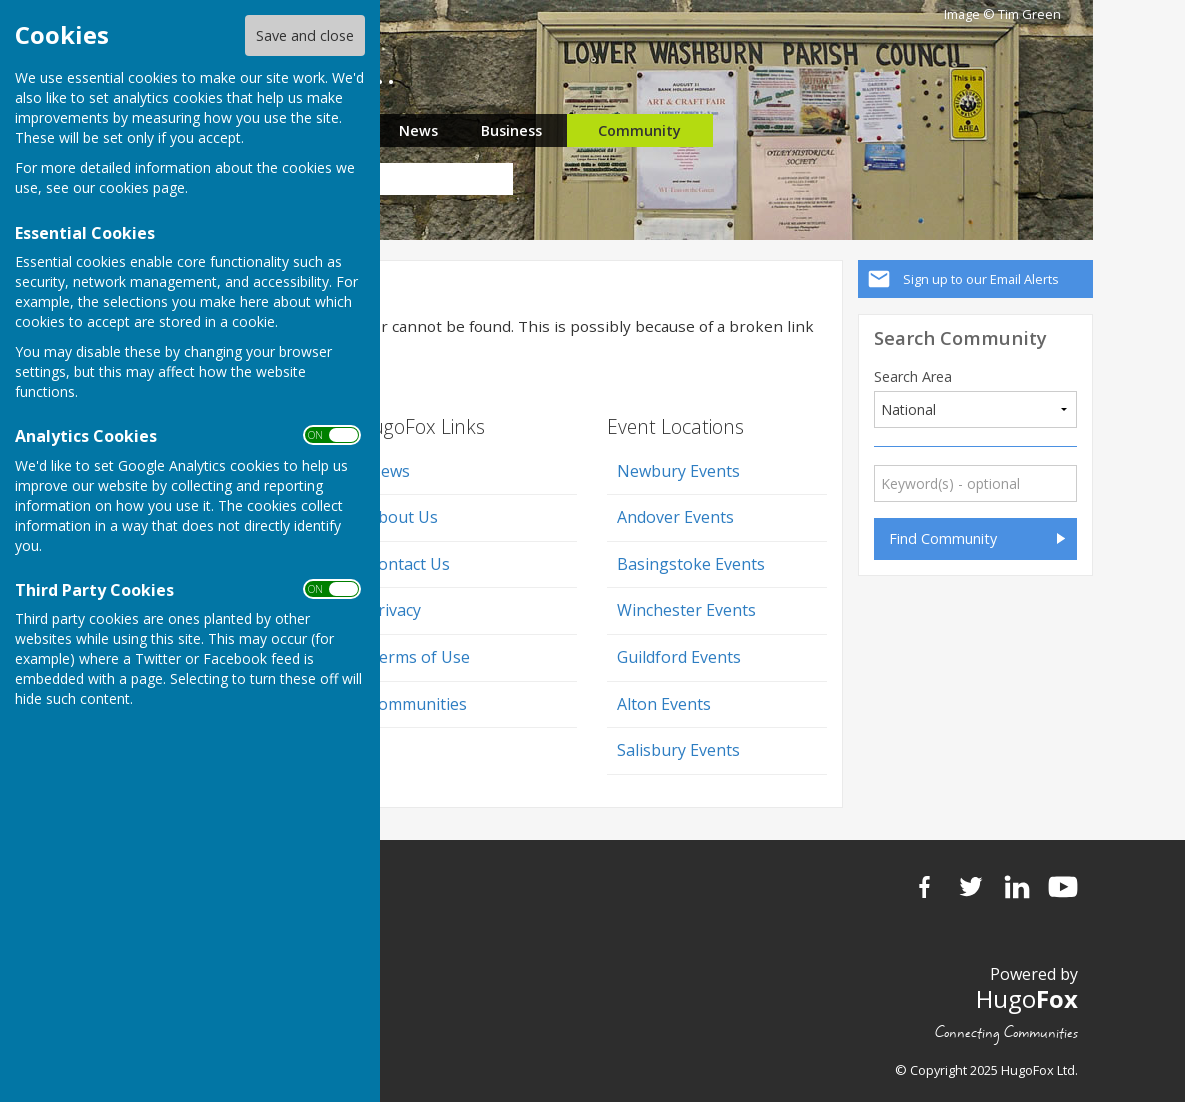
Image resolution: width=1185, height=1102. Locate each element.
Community (639, 130)
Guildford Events (679, 657)
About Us (403, 517)
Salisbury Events (678, 750)
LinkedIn (1017, 887)
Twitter (971, 887)
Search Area (913, 377)
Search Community (960, 337)
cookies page (142, 187)
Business (511, 130)
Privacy (394, 610)
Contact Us (409, 564)
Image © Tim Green (1002, 14)
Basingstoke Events (691, 564)
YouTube (1063, 887)
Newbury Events (678, 471)
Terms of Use (419, 657)
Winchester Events (686, 610)
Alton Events (664, 704)
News (418, 130)
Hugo (1027, 998)
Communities (417, 704)
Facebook (925, 887)
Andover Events (675, 517)
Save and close (305, 35)
